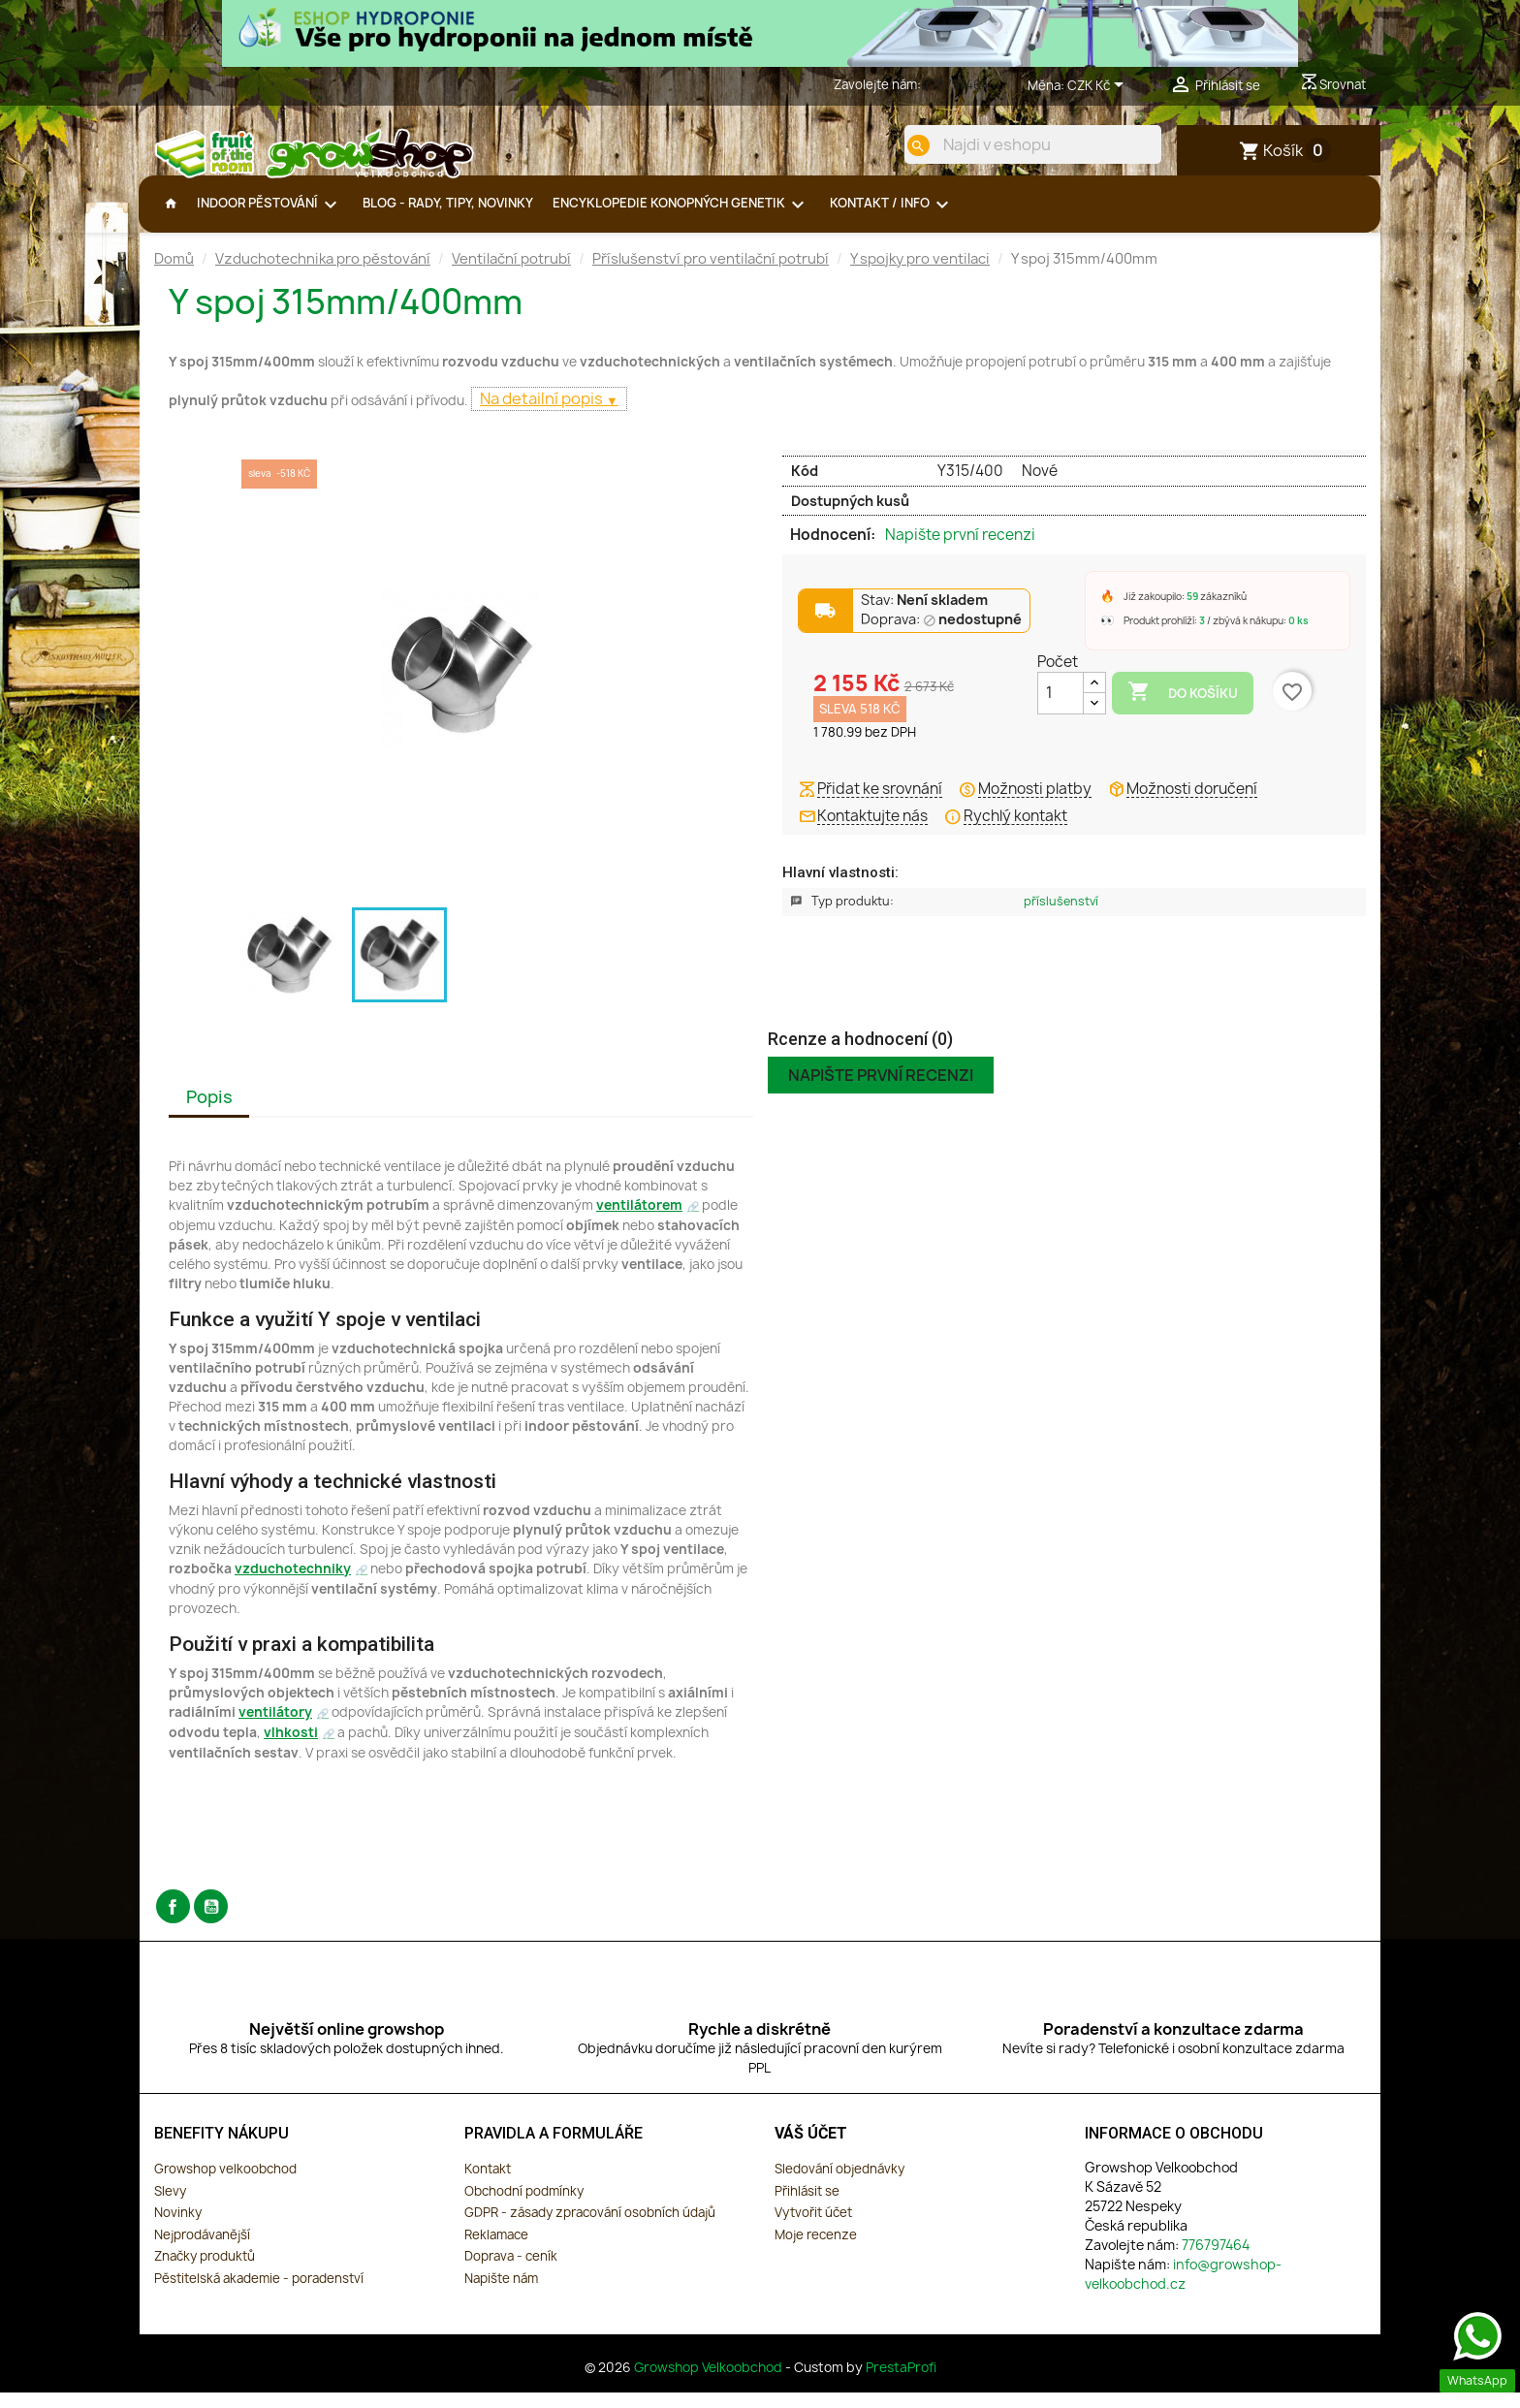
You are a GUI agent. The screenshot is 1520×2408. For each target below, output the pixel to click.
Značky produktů (204, 2271)
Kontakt (487, 2184)
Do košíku (1182, 707)
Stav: (924, 616)
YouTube (211, 1922)
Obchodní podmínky (524, 2206)
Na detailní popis (543, 414)
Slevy (170, 2206)
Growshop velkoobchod (225, 2184)
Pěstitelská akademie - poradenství (259, 2293)
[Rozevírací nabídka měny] (1098, 86)
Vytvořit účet (813, 2227)
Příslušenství (1061, 916)
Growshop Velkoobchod (709, 2383)
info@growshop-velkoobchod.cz (1183, 2289)
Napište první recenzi (960, 550)
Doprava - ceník (510, 2271)
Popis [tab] (209, 1112)
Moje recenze (816, 2250)
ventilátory (275, 1727)
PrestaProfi (901, 2383)
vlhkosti (291, 1748)
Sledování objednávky (839, 2184)
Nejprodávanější (202, 2250)
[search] (902, 145)
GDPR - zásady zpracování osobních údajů (589, 2227)
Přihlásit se (807, 2206)
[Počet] (1060, 708)
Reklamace (496, 2250)
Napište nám (501, 2293)
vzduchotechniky (293, 1584)
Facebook (173, 1922)
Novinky (178, 2227)
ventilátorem (639, 1220)
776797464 (956, 84)
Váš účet (811, 2148)
